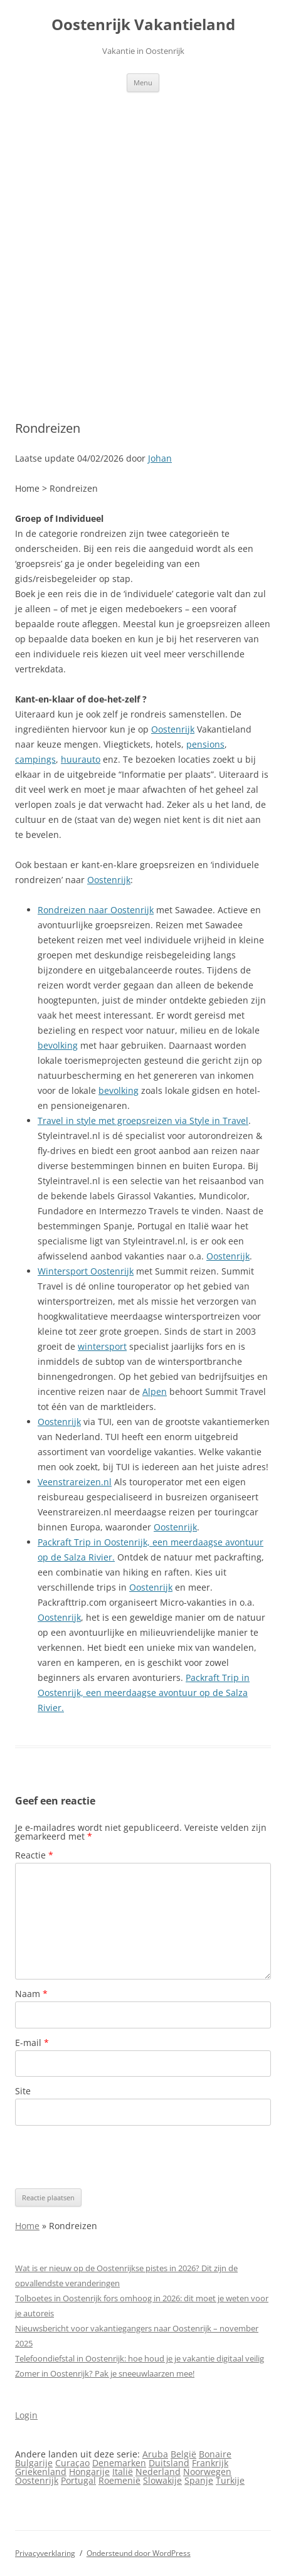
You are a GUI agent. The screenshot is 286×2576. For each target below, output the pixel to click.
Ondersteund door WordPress (139, 2553)
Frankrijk (210, 2463)
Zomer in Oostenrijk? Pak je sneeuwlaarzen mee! (104, 2373)
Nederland (158, 2472)
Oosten (53, 1422)
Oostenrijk (172, 729)
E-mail (32, 2043)
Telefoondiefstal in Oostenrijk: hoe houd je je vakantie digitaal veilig (139, 2358)
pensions (205, 744)
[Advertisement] (143, 241)
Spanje (198, 2480)
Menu (143, 82)
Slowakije (162, 2480)
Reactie (34, 1855)
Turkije (230, 2480)
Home (27, 2226)
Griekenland (40, 2472)
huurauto (80, 759)
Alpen (154, 1391)
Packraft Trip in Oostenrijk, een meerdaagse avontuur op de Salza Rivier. (144, 1693)
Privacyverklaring (45, 2553)
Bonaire (215, 2454)
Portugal (78, 2480)
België (183, 2454)
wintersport (102, 1346)
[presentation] (110, 2157)
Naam (31, 1994)
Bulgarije (34, 2463)
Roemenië (119, 2480)
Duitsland (169, 2463)
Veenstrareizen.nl (75, 1482)
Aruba (155, 2454)
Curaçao (72, 2463)
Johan (160, 458)
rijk (74, 1422)
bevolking (58, 1045)
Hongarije (89, 2472)
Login (26, 2415)
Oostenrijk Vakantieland (143, 24)
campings (35, 759)
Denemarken (119, 2463)
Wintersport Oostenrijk (86, 1271)
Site (23, 2091)
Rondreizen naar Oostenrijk (96, 910)
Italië (122, 2472)
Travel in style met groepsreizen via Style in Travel (143, 1120)
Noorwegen (207, 2472)
